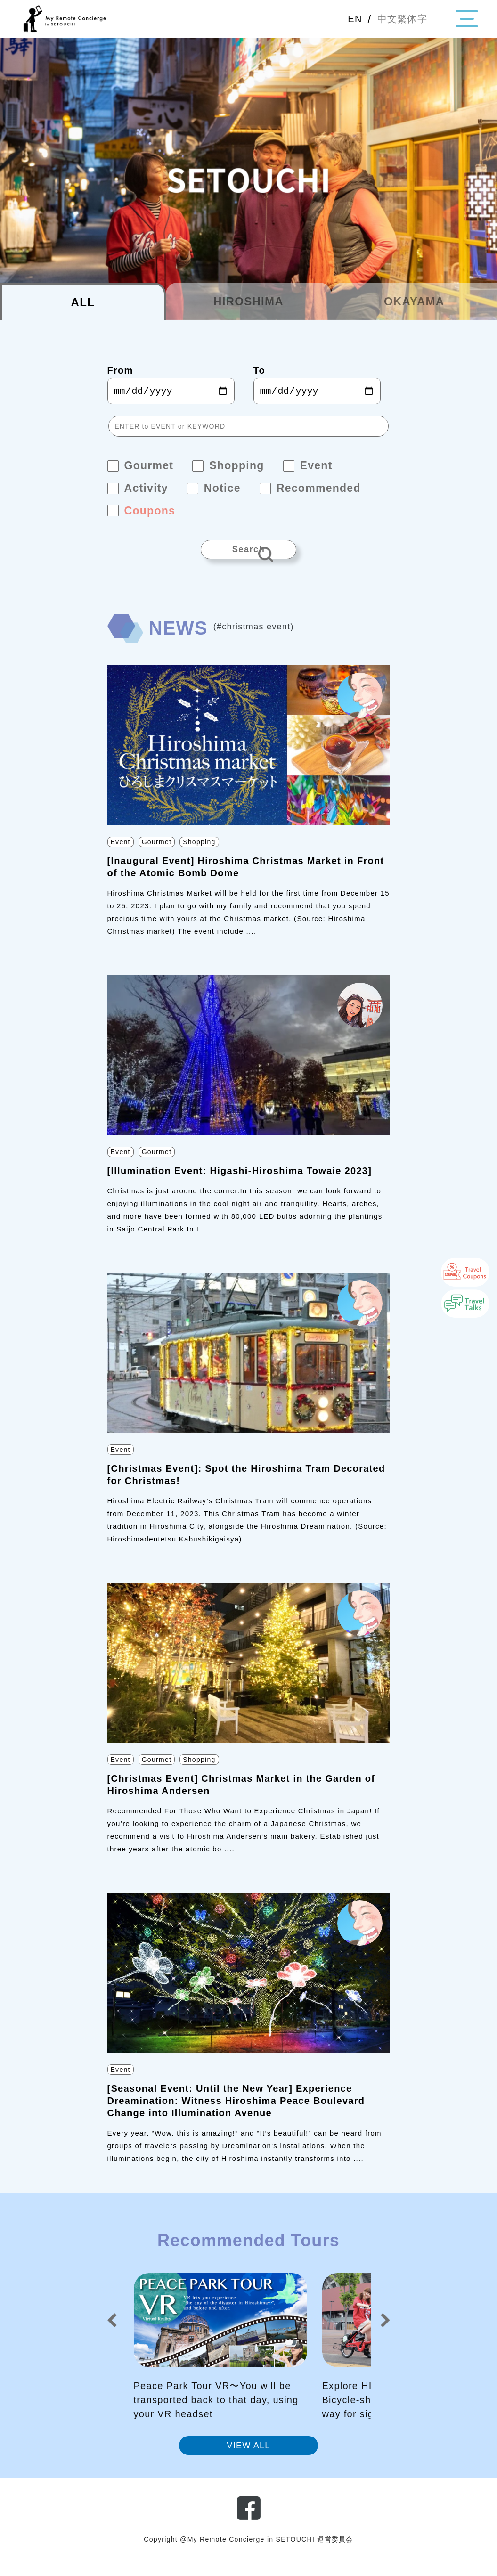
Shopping (199, 854)
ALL (83, 302)
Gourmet (156, 854)
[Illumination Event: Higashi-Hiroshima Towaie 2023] (239, 1183)
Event (120, 854)
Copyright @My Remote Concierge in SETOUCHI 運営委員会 (248, 2552)
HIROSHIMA (248, 301)
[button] (112, 2332)
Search (248, 554)
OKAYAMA (414, 301)
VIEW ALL (248, 2457)
